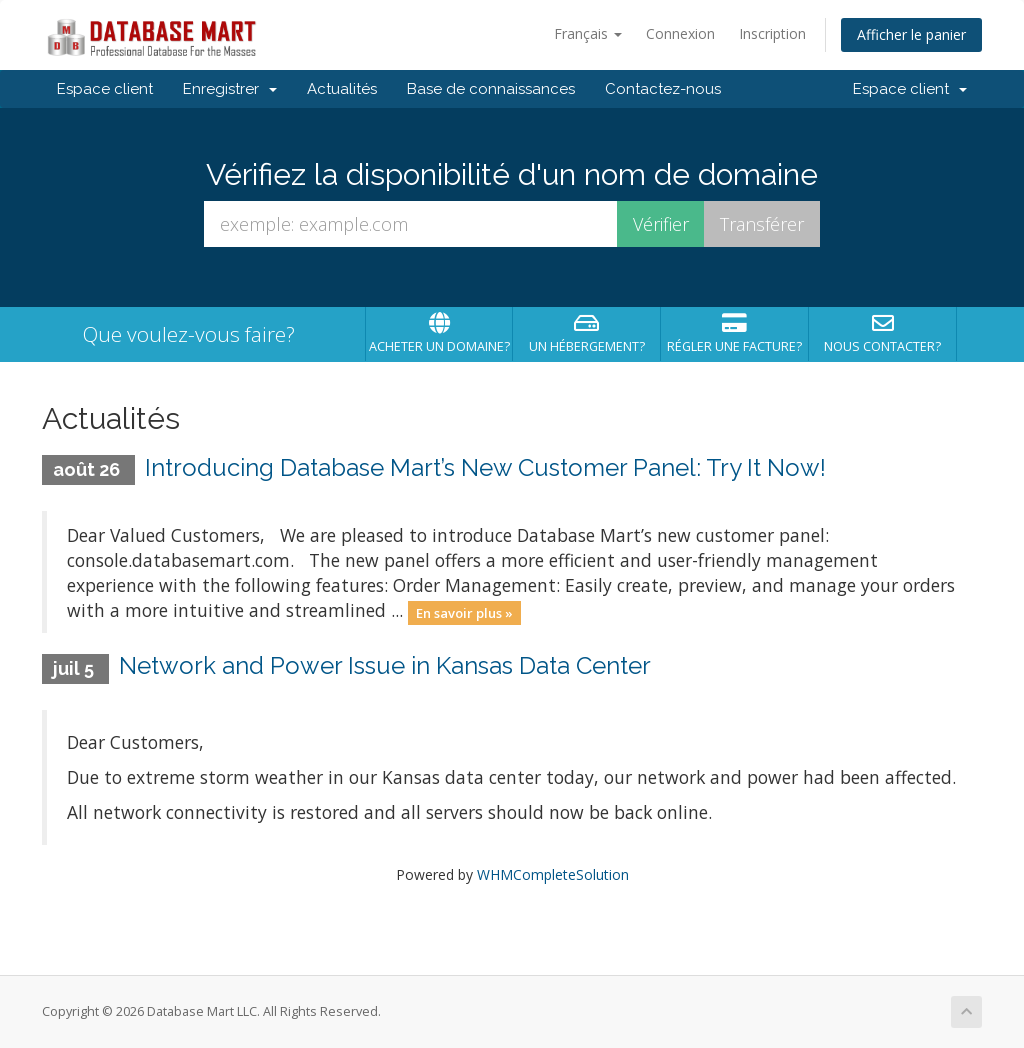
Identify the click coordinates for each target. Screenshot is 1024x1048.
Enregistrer (230, 89)
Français (588, 33)
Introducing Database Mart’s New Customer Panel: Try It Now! (485, 467)
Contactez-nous (663, 89)
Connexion (680, 33)
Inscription (772, 33)
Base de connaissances (491, 89)
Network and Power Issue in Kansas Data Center (385, 665)
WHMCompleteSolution (553, 874)
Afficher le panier (911, 34)
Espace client (105, 89)
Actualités (342, 89)
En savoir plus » (464, 612)
